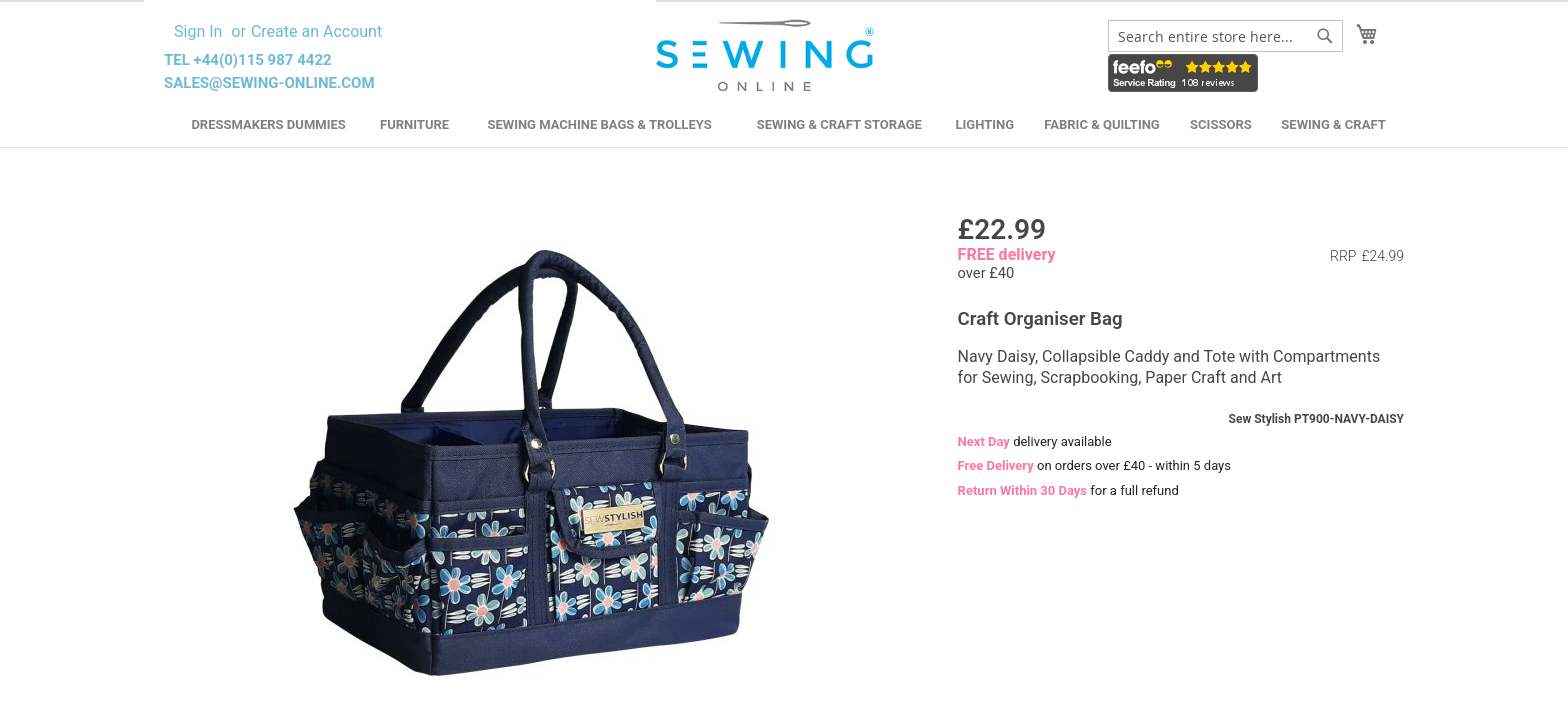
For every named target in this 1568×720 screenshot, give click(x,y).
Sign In (198, 31)
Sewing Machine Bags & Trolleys (599, 124)
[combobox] (1225, 36)
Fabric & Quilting (1101, 124)
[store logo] (767, 56)
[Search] (1325, 36)
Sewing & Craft (1333, 124)
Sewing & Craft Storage (839, 124)
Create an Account (316, 31)
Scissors (1221, 124)
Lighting (985, 124)
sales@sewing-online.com (269, 83)
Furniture (414, 124)
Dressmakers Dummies (268, 124)
